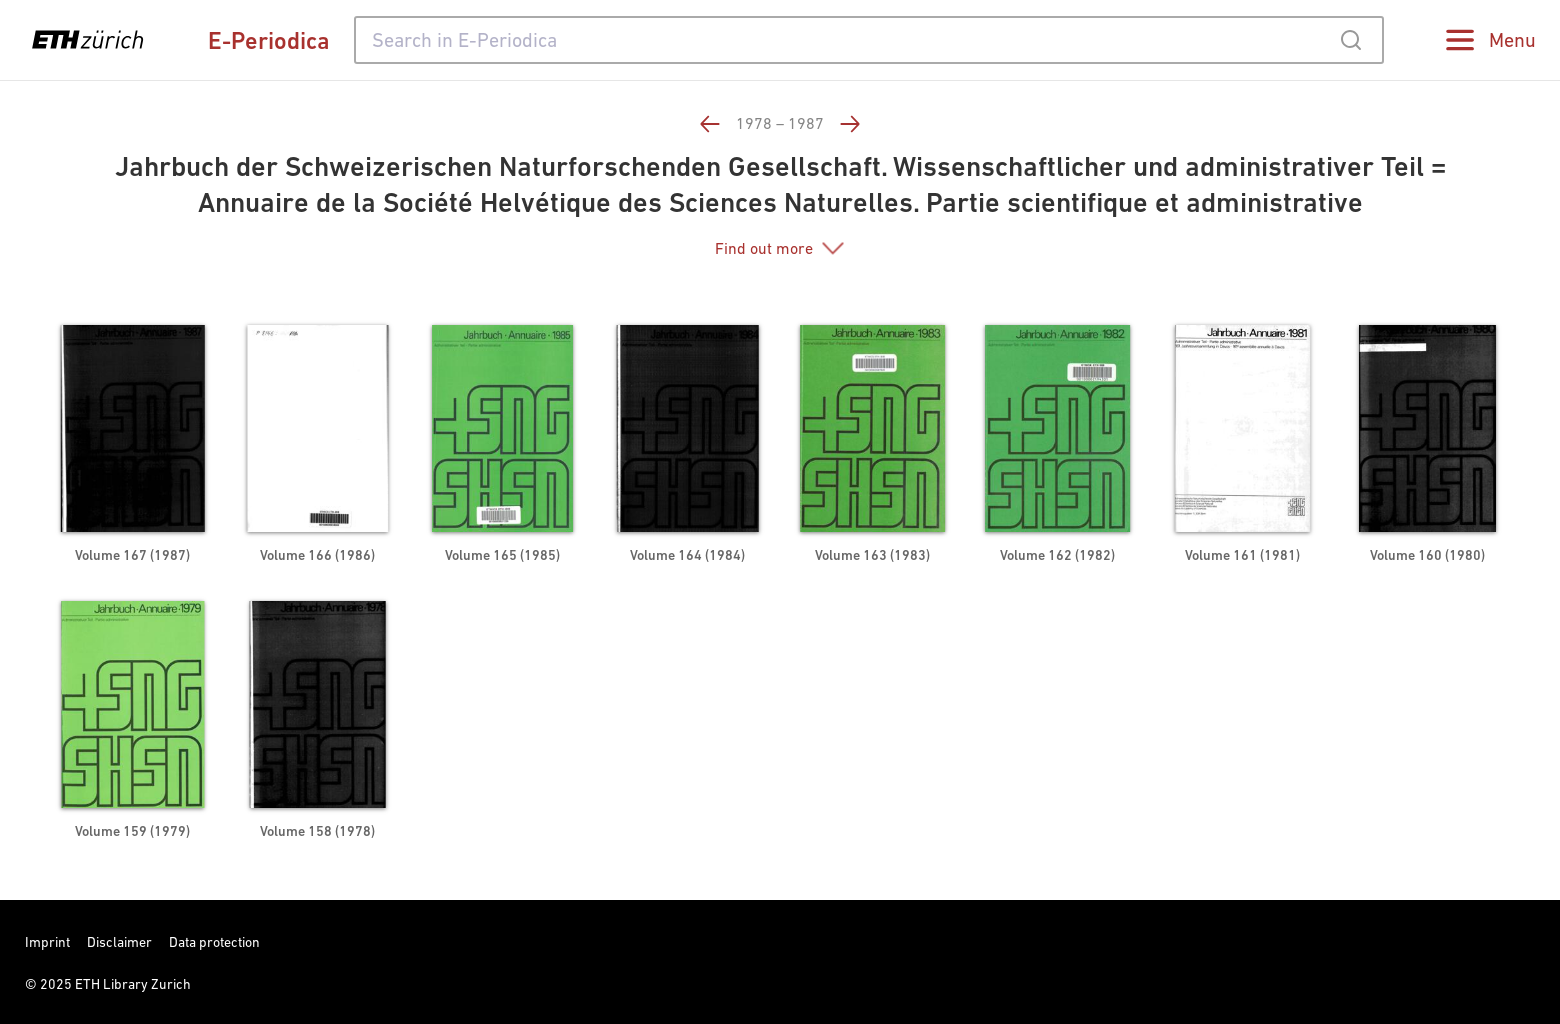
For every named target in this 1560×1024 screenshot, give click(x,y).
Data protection (214, 942)
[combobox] (869, 40)
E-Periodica (269, 40)
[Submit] (1350, 40)
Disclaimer (119, 942)
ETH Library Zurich (133, 984)
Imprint (47, 942)
